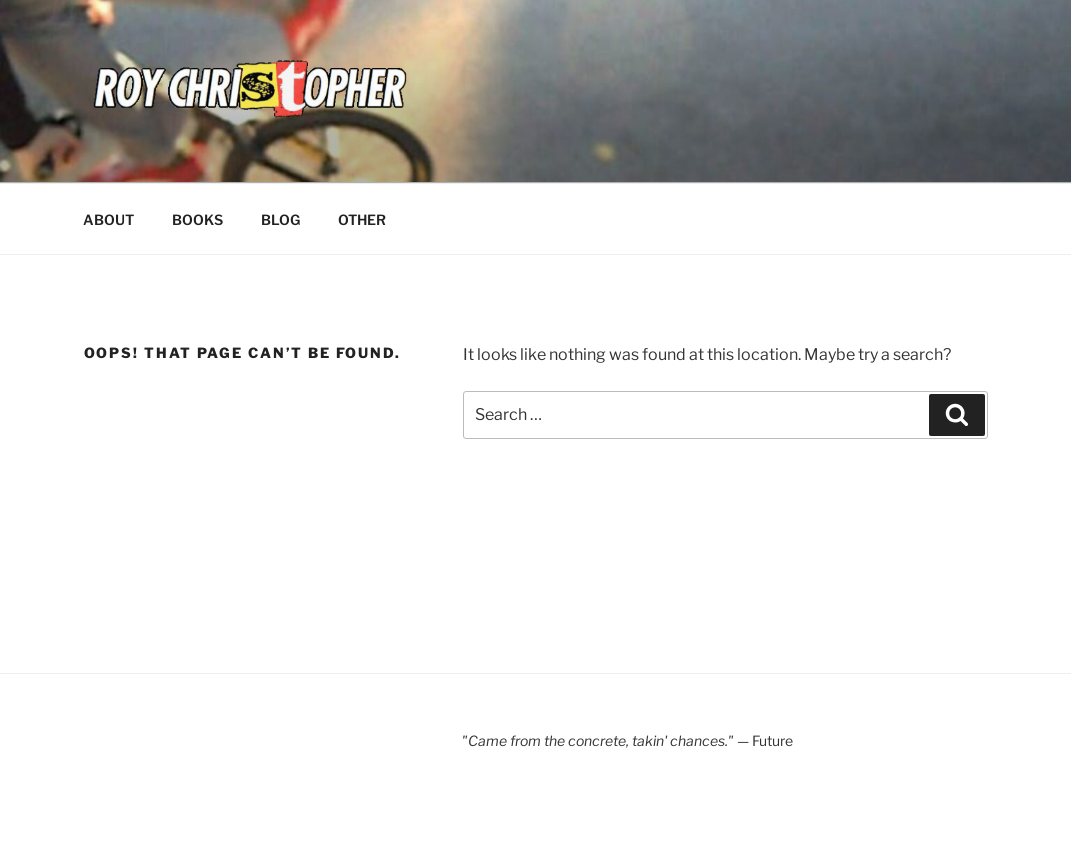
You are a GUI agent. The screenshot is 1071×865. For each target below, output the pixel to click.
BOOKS (197, 219)
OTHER (362, 219)
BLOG (280, 219)
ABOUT (108, 219)
